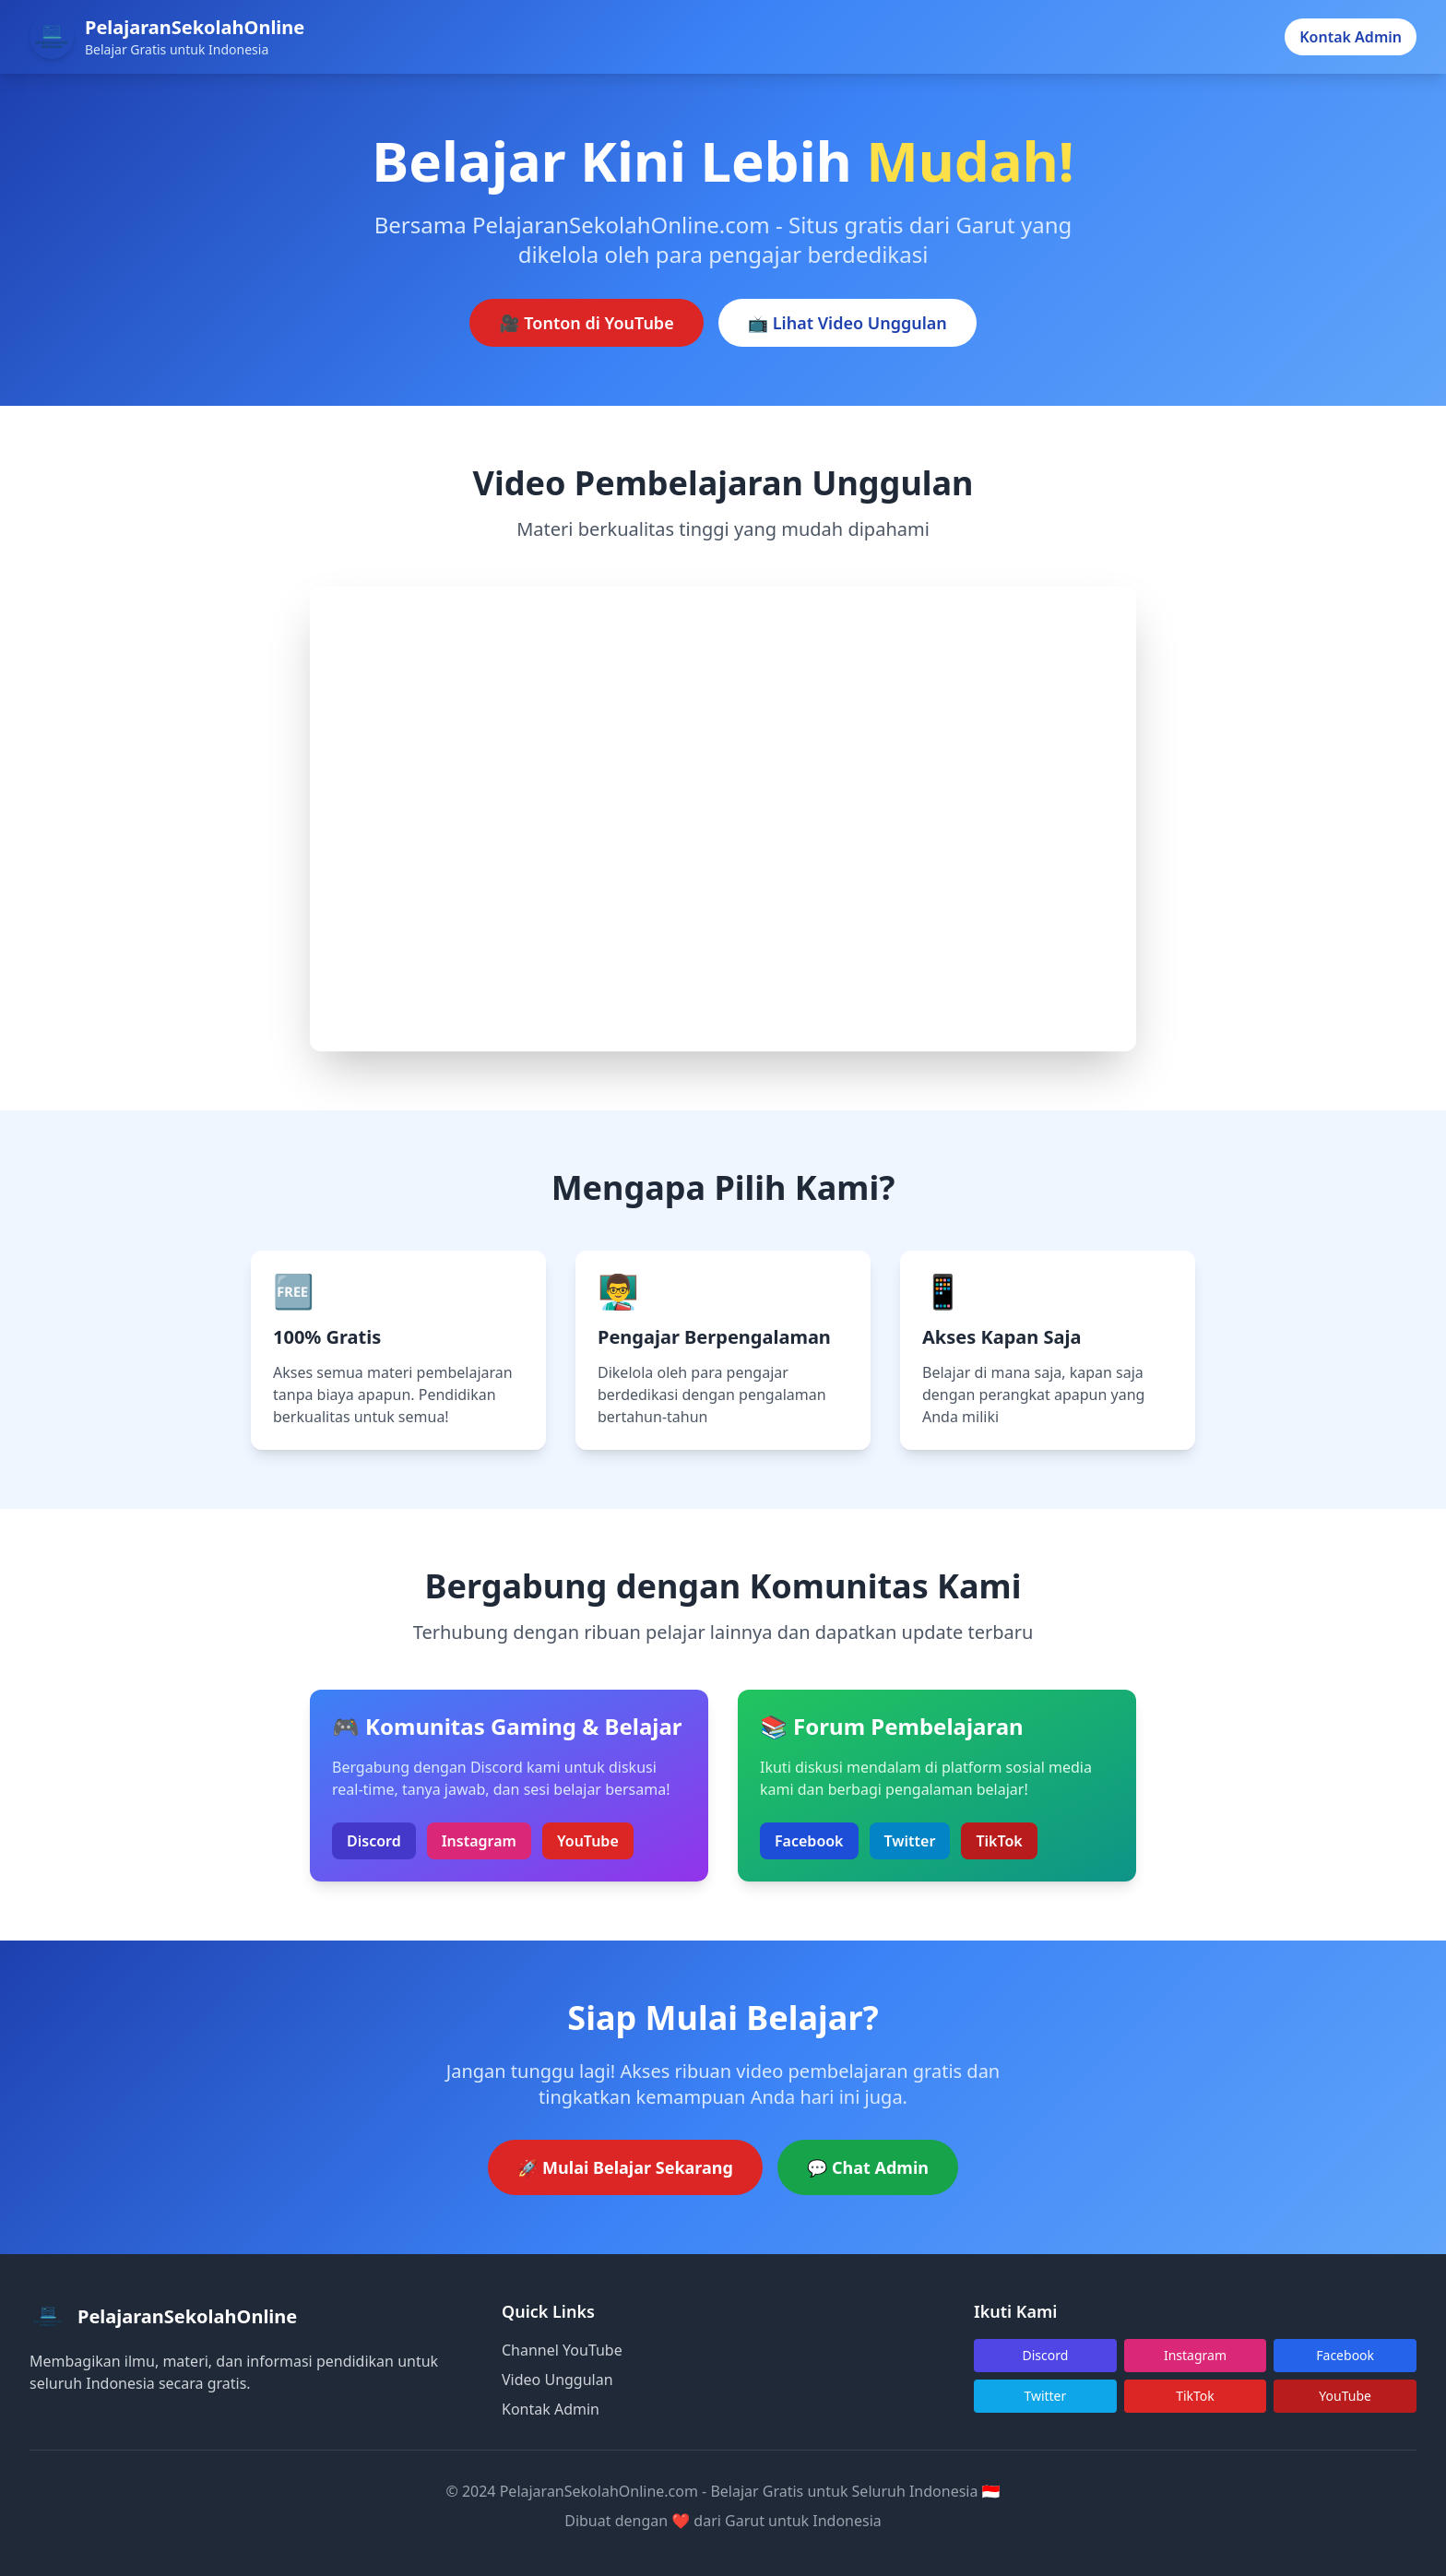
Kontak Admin (1350, 37)
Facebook (809, 1841)
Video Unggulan (557, 2379)
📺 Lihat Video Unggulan (847, 323)
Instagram (479, 1841)
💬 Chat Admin (868, 2167)
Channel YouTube (562, 2350)
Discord (374, 1841)
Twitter (910, 1841)
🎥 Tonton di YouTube (586, 323)
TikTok (999, 1841)
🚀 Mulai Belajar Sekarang (625, 2167)
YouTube (588, 1841)
